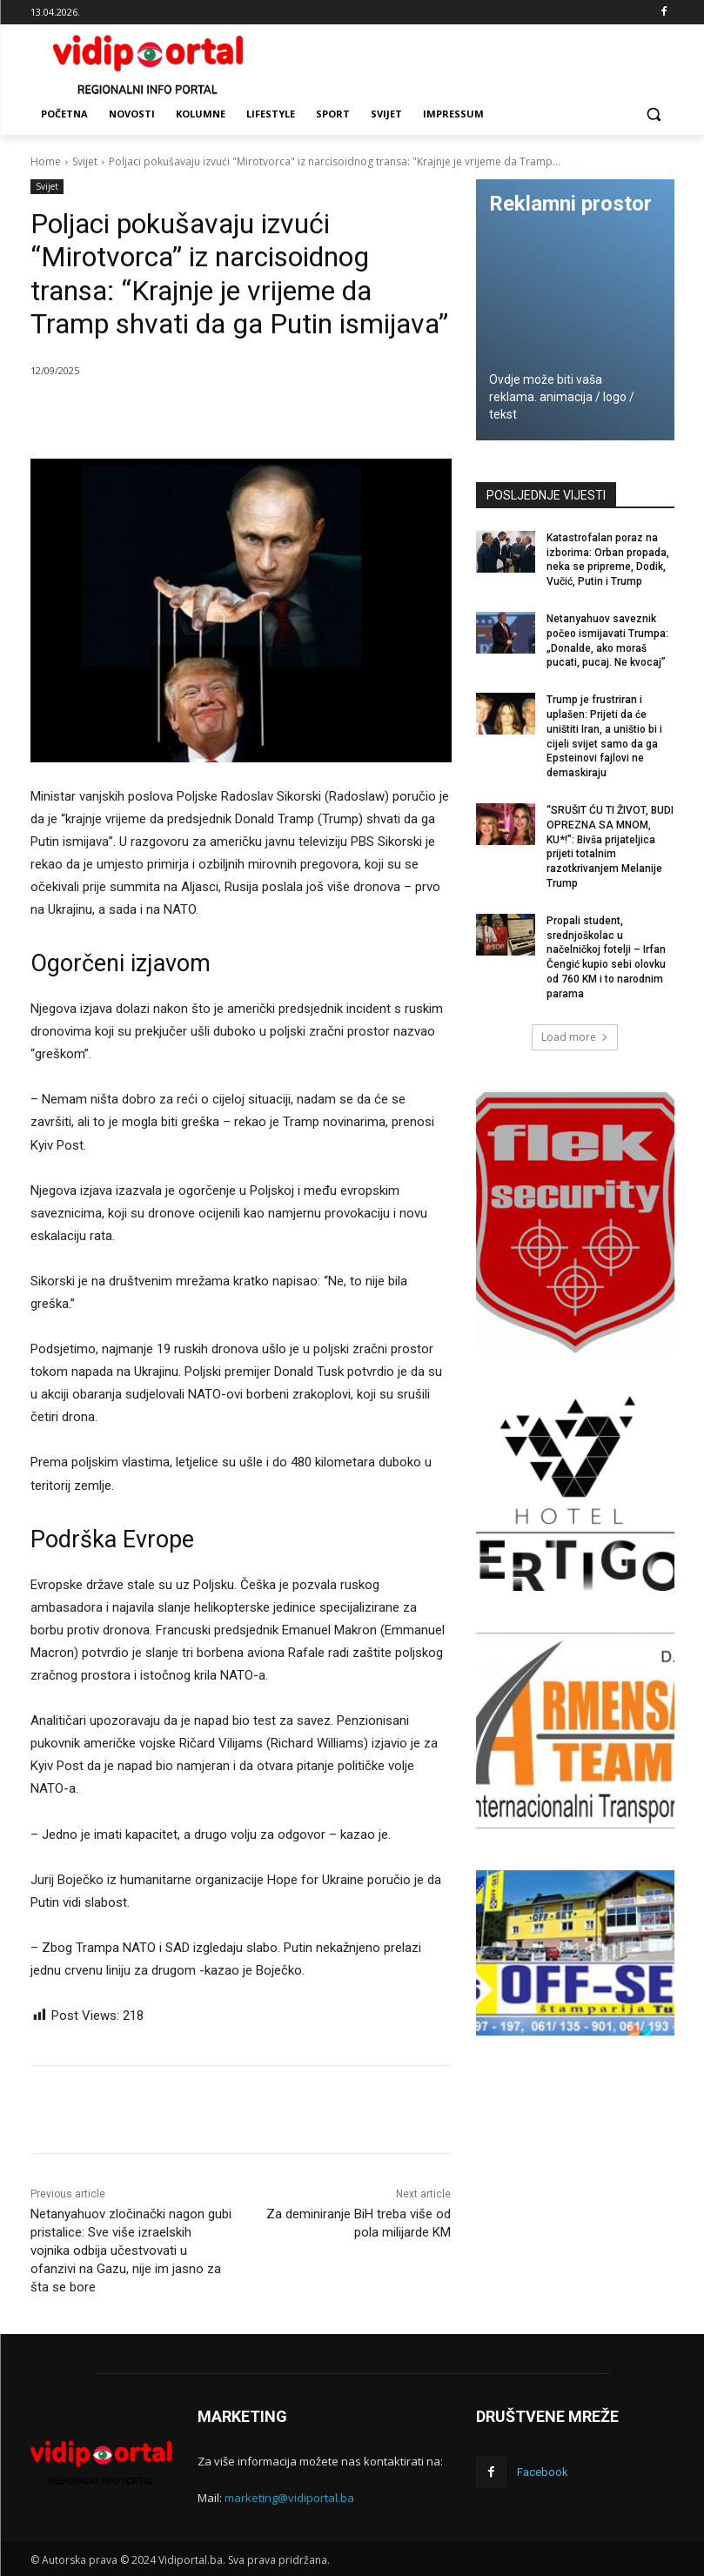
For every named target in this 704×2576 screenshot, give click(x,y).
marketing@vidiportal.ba (289, 2498)
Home (45, 161)
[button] (654, 114)
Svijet (84, 161)
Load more (574, 1037)
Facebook (542, 2472)
